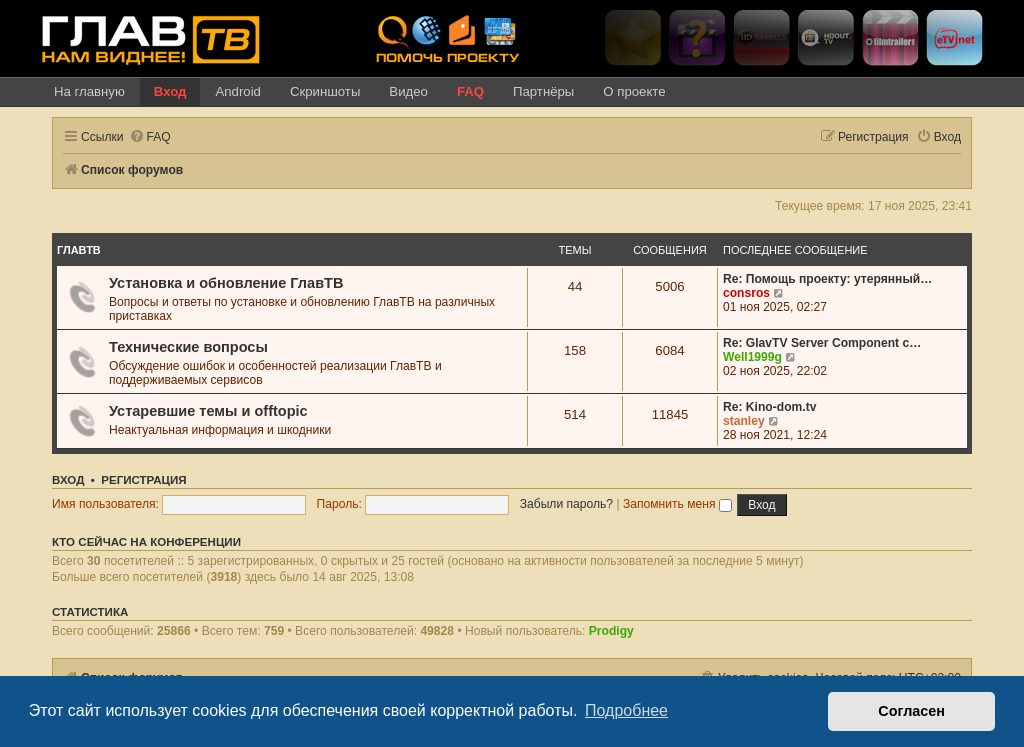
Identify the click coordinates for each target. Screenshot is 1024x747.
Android (237, 91)
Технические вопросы (188, 347)
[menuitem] (150, 137)
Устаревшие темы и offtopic (208, 411)
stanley (744, 421)
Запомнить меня (677, 504)
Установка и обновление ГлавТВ (226, 283)
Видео (408, 91)
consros (746, 293)
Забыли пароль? (566, 504)
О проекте (634, 91)
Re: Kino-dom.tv (769, 407)
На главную (89, 91)
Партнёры (543, 91)
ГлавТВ (79, 250)
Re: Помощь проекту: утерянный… (827, 279)
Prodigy (611, 631)
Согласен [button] (911, 711)
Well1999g (752, 357)
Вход (170, 91)
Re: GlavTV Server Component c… (822, 343)
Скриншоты (325, 91)
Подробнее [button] (626, 710)
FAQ (470, 91)
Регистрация (143, 480)
